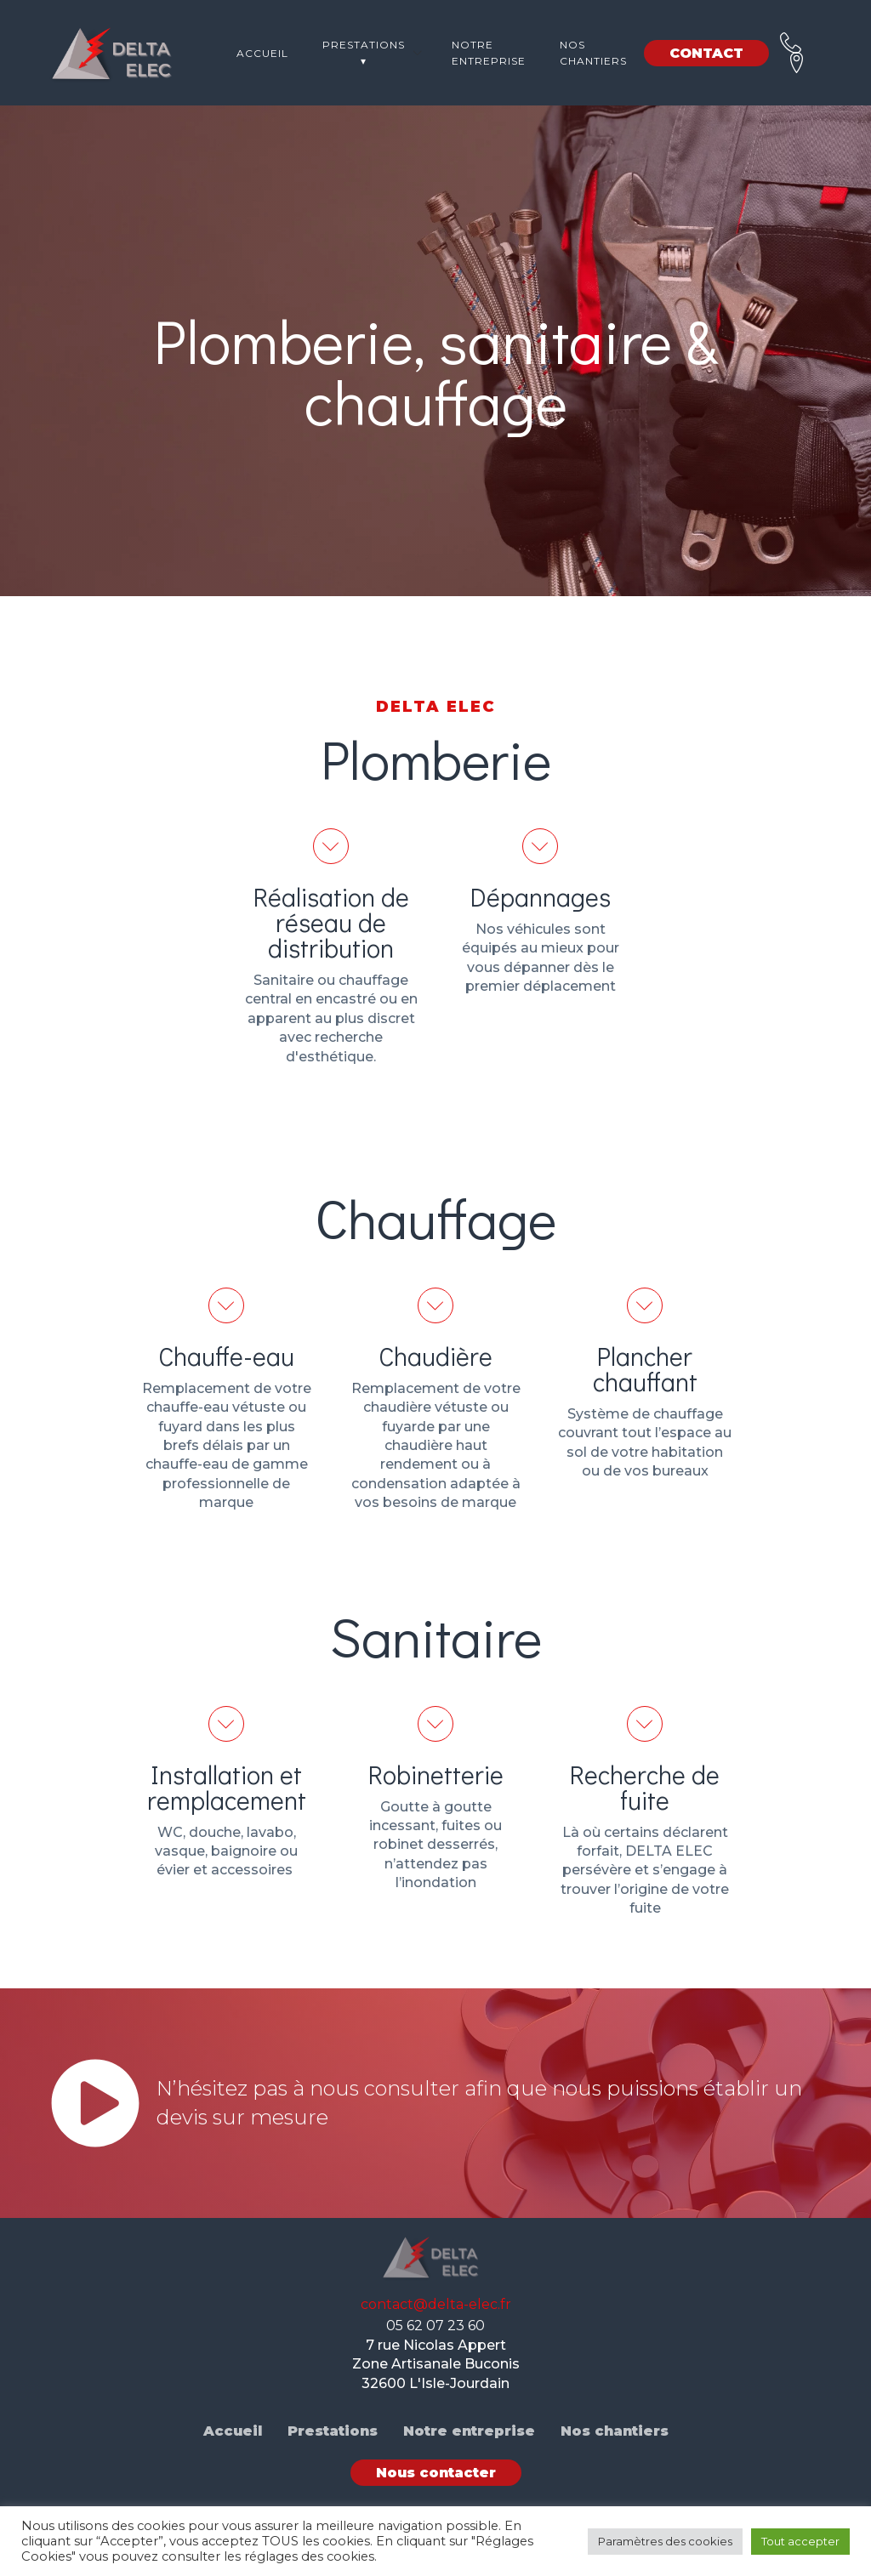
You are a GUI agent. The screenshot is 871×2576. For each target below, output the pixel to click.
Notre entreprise (489, 52)
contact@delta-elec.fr (436, 2304)
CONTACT (706, 53)
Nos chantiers (593, 52)
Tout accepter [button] (800, 2541)
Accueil (262, 53)
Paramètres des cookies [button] (665, 2541)
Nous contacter (436, 2473)
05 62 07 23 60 (435, 2325)
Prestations (332, 2431)
